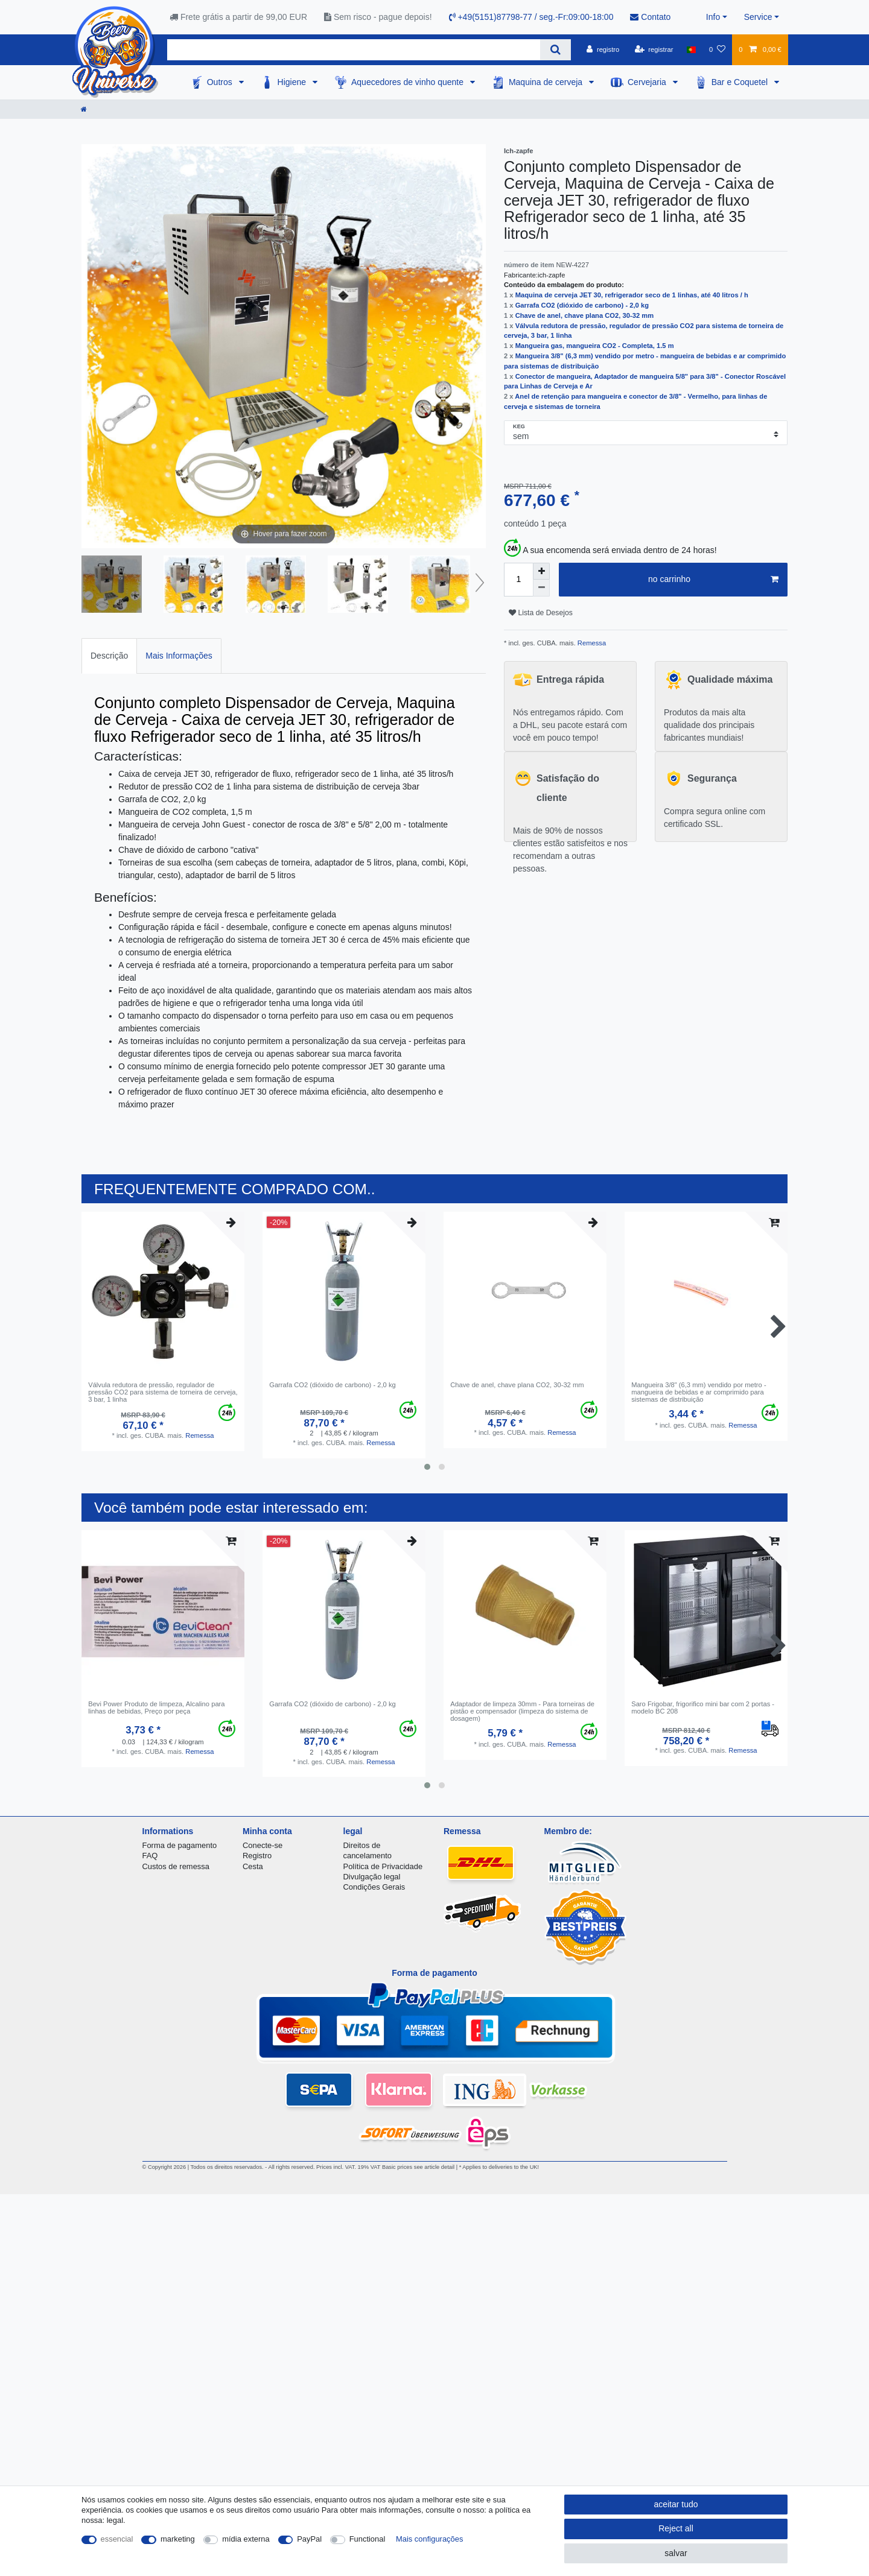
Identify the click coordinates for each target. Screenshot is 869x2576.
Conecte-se (262, 1845)
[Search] (555, 49)
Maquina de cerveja (547, 82)
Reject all (675, 2528)
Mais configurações (429, 2538)
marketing (178, 2538)
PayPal (309, 2538)
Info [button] (713, 17)
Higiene (293, 82)
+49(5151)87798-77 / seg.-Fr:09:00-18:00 (531, 17)
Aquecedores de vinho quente (408, 82)
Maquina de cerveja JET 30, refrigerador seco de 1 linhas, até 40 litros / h (631, 295)
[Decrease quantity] (541, 588)
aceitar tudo (676, 2504)
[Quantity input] (518, 580)
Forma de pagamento (179, 1845)
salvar (675, 2553)
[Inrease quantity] (541, 571)
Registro (257, 1855)
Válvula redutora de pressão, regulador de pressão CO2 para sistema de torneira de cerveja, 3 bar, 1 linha (163, 1392)
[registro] (603, 49)
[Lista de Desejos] (717, 49)
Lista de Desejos (541, 613)
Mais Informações (178, 655)
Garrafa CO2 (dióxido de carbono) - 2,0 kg (582, 305)
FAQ (150, 1855)
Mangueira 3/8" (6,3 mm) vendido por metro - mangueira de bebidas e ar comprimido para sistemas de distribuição (698, 1392)
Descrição (109, 655)
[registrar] (654, 49)
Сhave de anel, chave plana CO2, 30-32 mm (584, 315)
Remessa (591, 643)
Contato (650, 17)
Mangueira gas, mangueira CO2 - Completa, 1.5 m (594, 345)
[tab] (109, 656)
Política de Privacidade (383, 1866)
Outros (221, 82)
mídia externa (245, 2538)
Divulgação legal (372, 1876)
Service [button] (758, 17)
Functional (367, 2538)
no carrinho (713, 579)
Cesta (253, 1866)
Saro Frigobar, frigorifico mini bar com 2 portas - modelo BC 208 (702, 1707)
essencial (117, 2538)
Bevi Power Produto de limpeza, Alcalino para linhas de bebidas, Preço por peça (156, 1707)
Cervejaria (648, 82)
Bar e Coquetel (740, 82)
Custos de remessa (175, 1866)
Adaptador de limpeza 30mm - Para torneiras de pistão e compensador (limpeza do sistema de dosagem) (522, 1711)
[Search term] (353, 49)
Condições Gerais (374, 1886)
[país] (691, 49)
